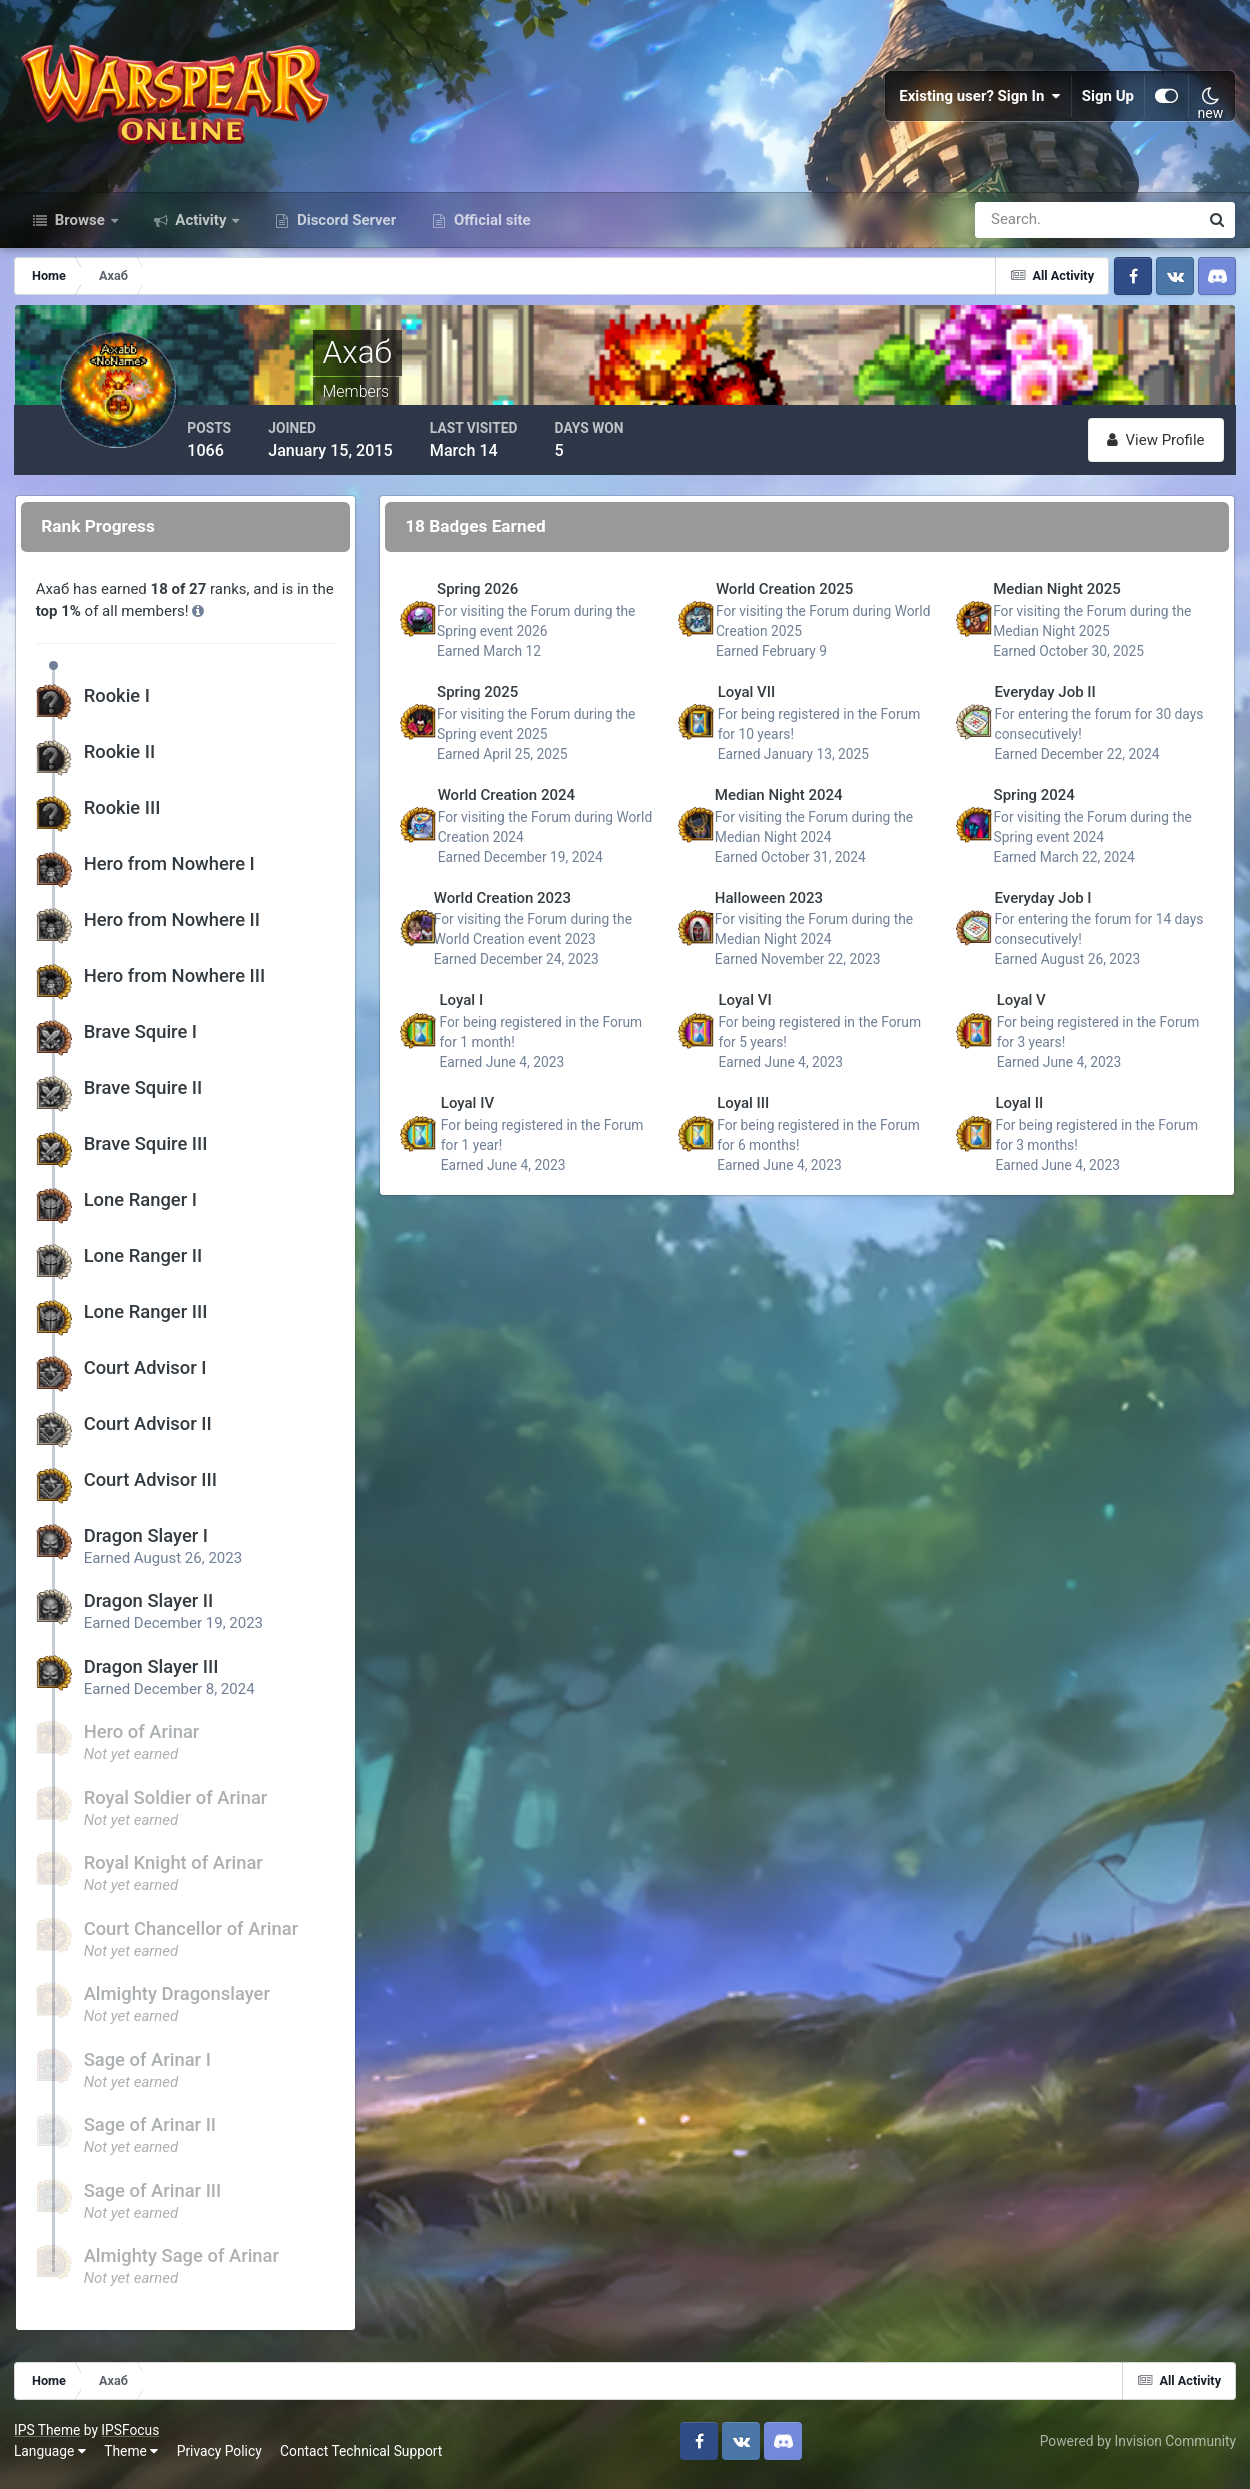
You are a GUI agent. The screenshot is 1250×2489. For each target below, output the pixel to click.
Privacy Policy (220, 2458)
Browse (80, 228)
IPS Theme (48, 2436)
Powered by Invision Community (1137, 2447)
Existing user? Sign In (980, 100)
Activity (201, 228)
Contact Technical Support (362, 2458)
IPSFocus (131, 2436)
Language (51, 2458)
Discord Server (344, 228)
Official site (490, 228)
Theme (132, 2458)
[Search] (1018, 228)
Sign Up (1108, 100)
